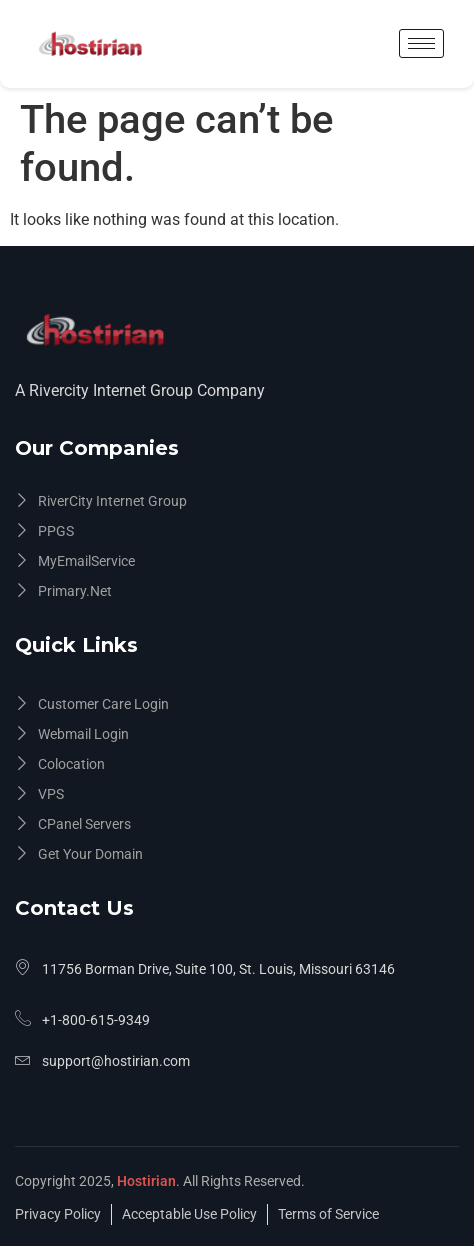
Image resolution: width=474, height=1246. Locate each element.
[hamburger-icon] (421, 43)
